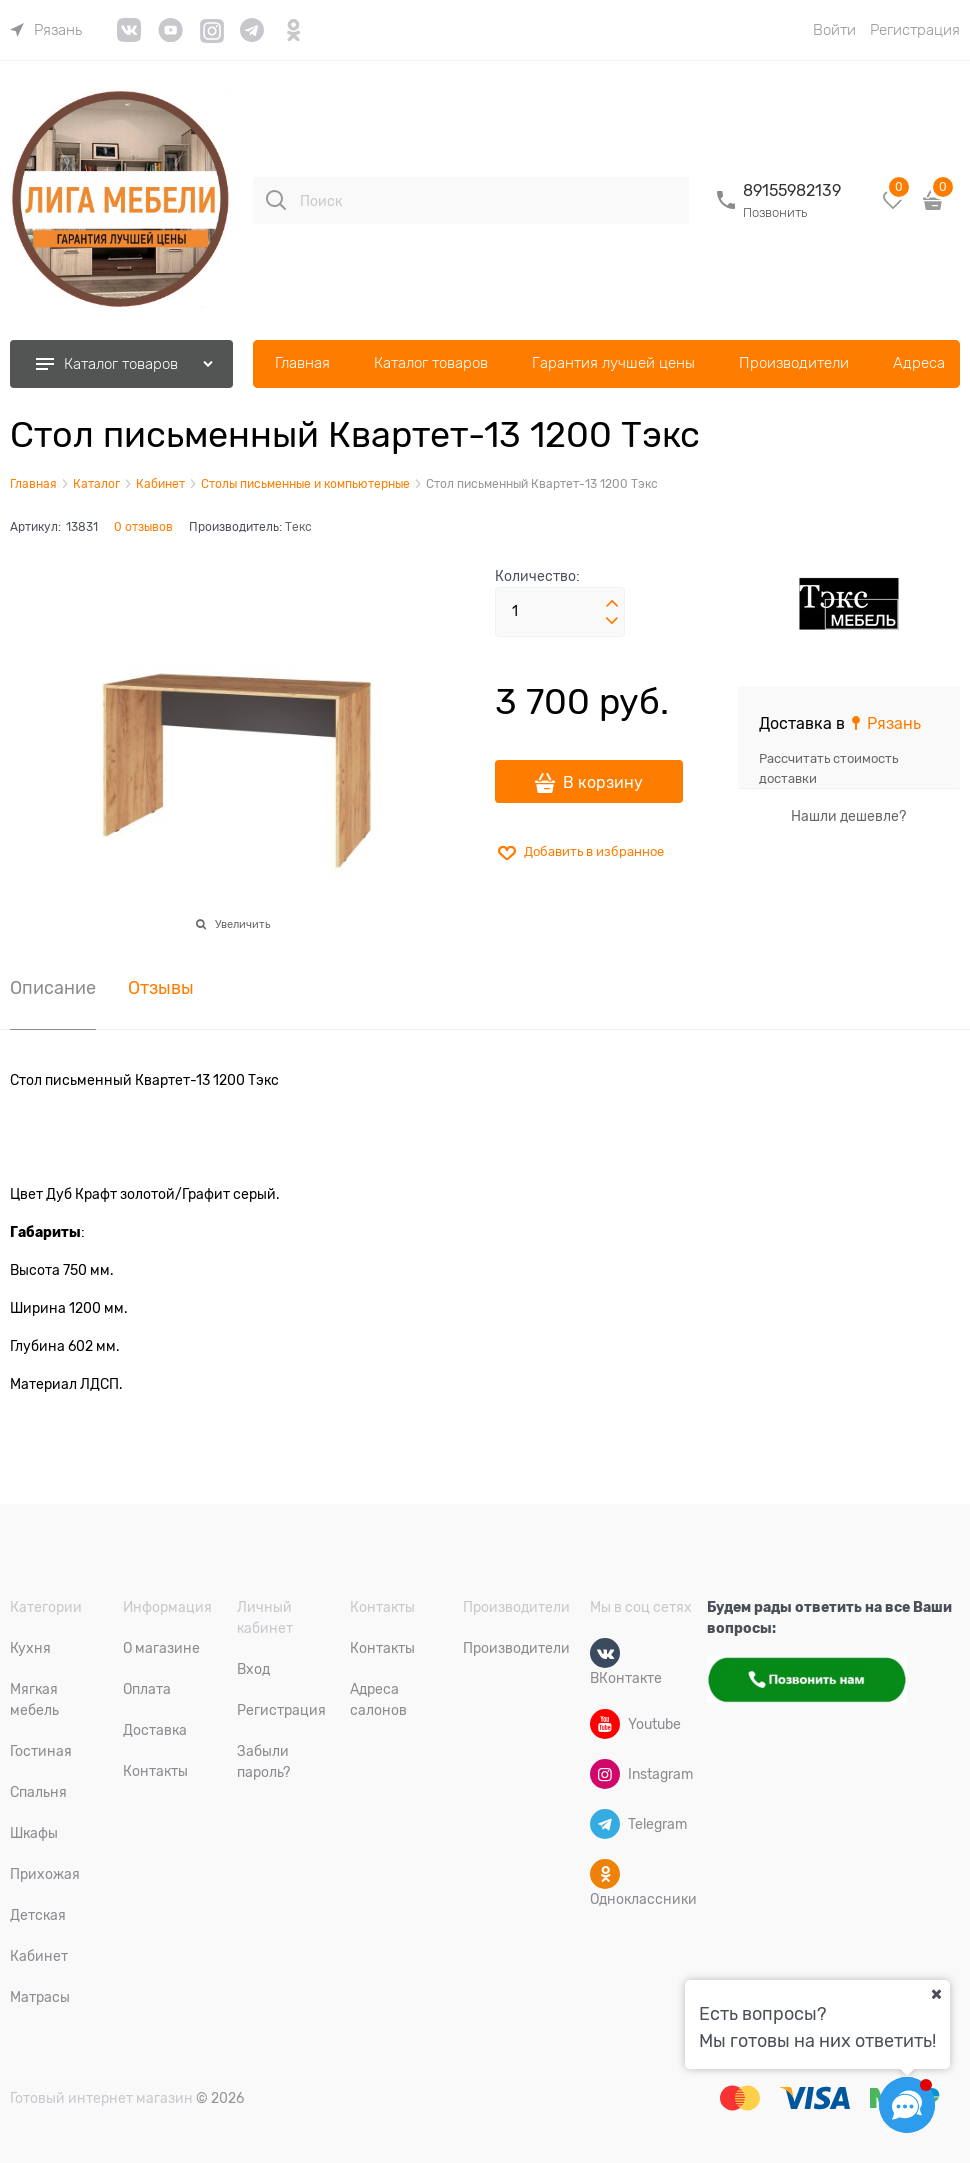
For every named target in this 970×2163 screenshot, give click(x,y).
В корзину (603, 783)
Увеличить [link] (242, 924)
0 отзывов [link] (143, 527)
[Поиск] (276, 200)
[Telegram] (605, 1824)
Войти (834, 30)
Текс (298, 527)
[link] (46, 30)
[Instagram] (605, 1774)
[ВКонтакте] (605, 1653)
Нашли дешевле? (848, 816)
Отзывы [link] (161, 988)
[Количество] (560, 612)
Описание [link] (53, 988)
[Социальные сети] (907, 2105)
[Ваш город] (936, 1994)
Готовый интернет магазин (101, 2098)
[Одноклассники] (605, 1874)
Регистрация (915, 30)
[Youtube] (605, 1724)
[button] (612, 604)
